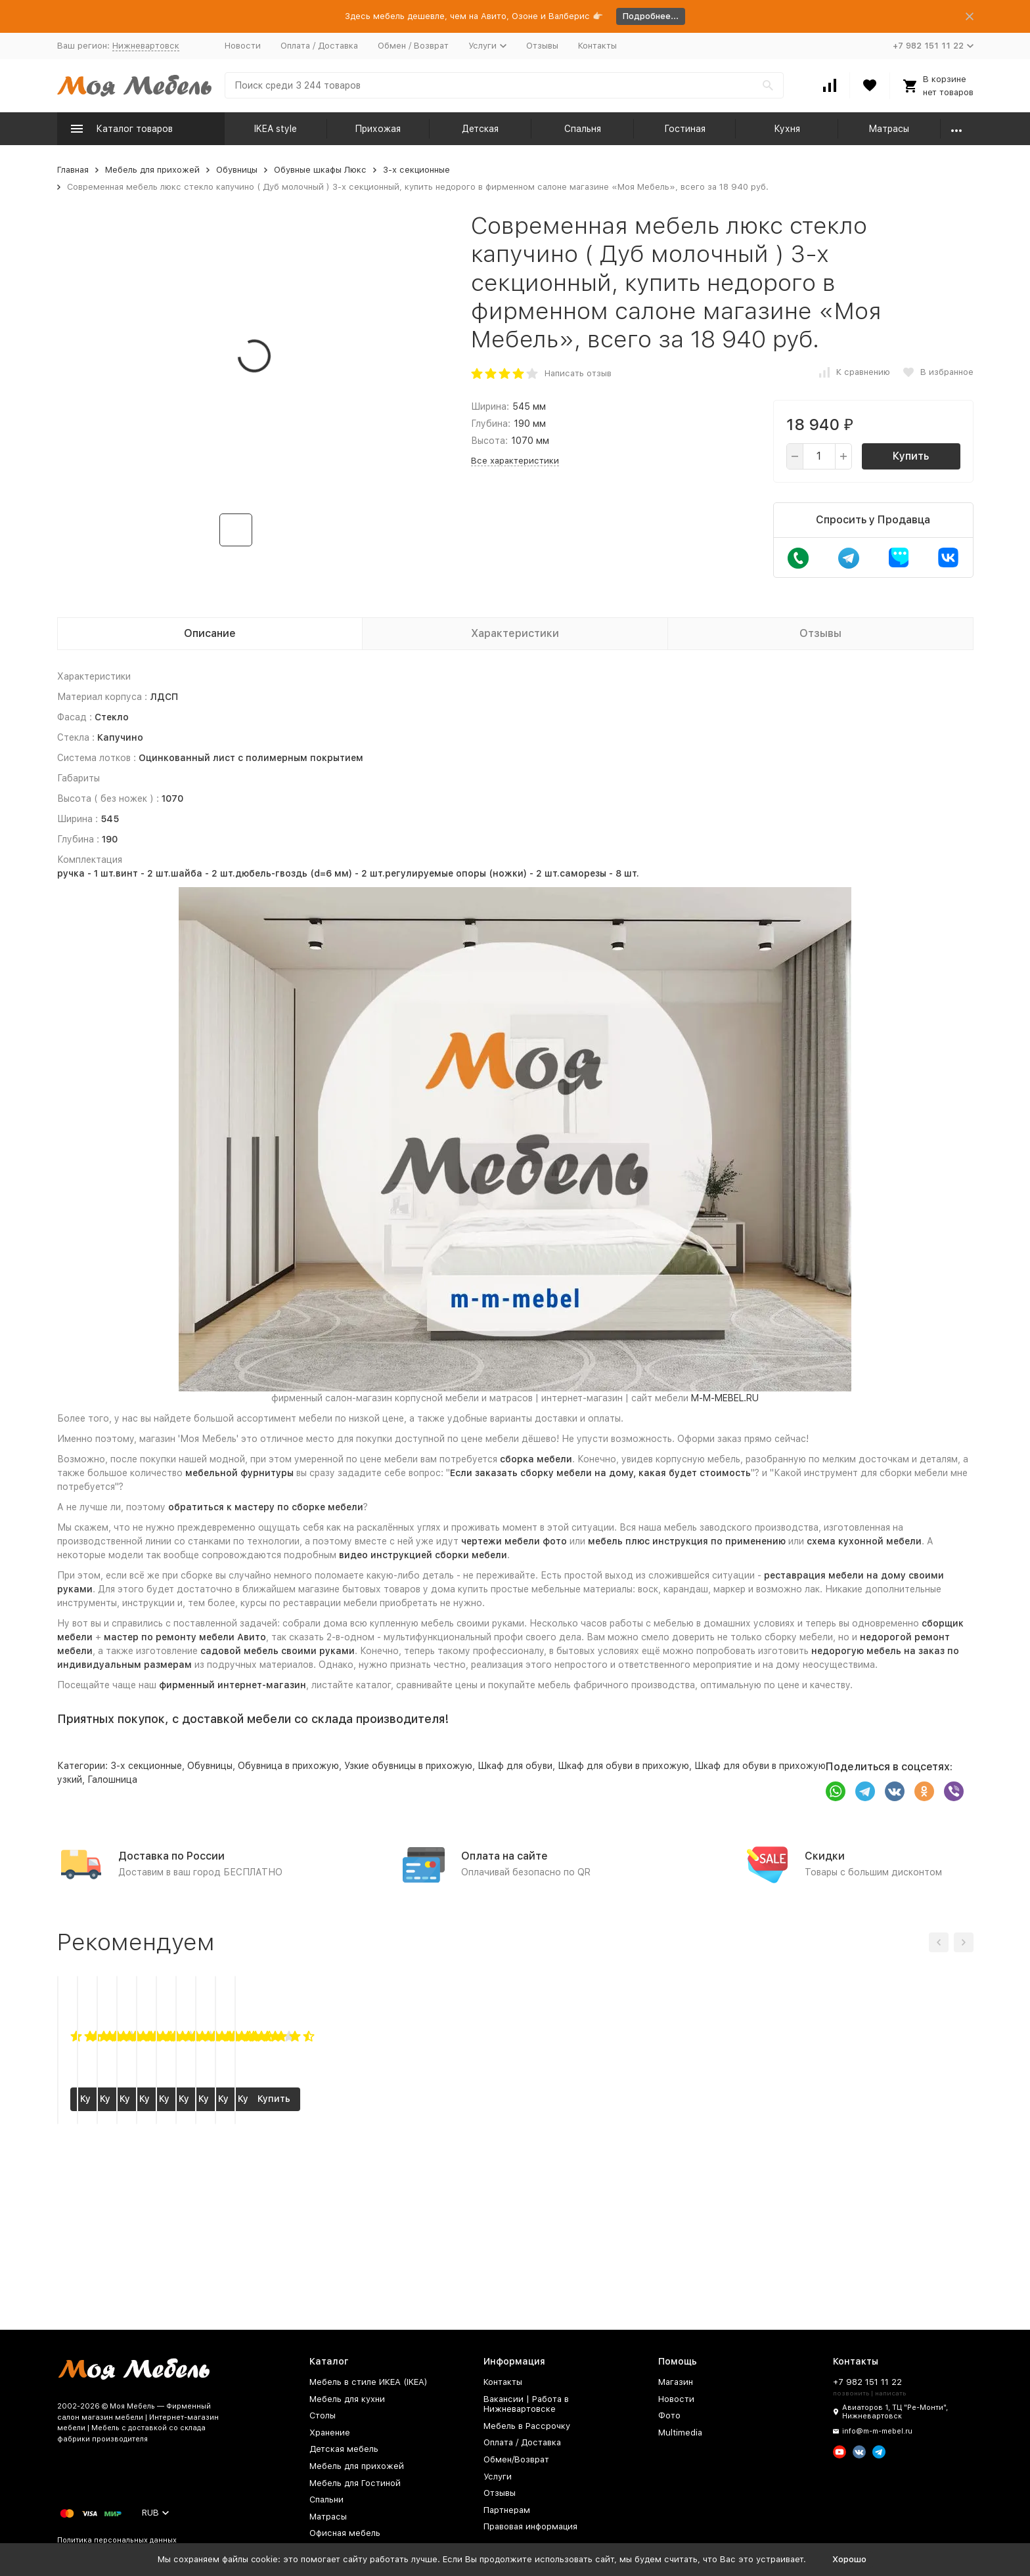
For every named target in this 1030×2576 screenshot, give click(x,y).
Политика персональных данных (117, 2540)
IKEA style (275, 128)
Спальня (582, 128)
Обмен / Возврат (413, 46)
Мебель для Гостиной (355, 2483)
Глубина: (490, 423)
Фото (669, 2415)
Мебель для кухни (347, 2399)
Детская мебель (343, 2449)
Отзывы (542, 46)
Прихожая (378, 128)
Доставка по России (171, 1856)
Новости (243, 46)
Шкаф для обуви (515, 1765)
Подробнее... (651, 16)
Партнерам (506, 2510)
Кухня (787, 128)
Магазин (675, 2382)
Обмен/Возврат (516, 2459)
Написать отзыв (578, 373)
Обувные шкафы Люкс (320, 170)
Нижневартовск (145, 46)
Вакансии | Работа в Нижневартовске (526, 2404)
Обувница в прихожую (288, 1765)
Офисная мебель (344, 2533)
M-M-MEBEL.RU (725, 1398)
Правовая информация (530, 2526)
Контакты (597, 46)
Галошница (112, 1779)
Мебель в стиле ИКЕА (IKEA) (368, 2382)
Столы (322, 2415)
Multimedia (680, 2432)
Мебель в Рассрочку (526, 2426)
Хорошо (849, 2559)
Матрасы (888, 128)
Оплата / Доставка (319, 46)
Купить (911, 456)
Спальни (326, 2499)
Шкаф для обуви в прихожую (623, 1765)
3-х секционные (416, 170)
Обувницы (237, 170)
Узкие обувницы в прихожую (408, 1765)
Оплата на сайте (504, 1856)
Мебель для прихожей (152, 170)
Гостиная (684, 128)
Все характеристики (515, 461)
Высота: (489, 440)
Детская (480, 128)
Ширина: (490, 406)
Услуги (497, 2476)
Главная (73, 170)
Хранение (329, 2432)
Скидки (825, 1856)
